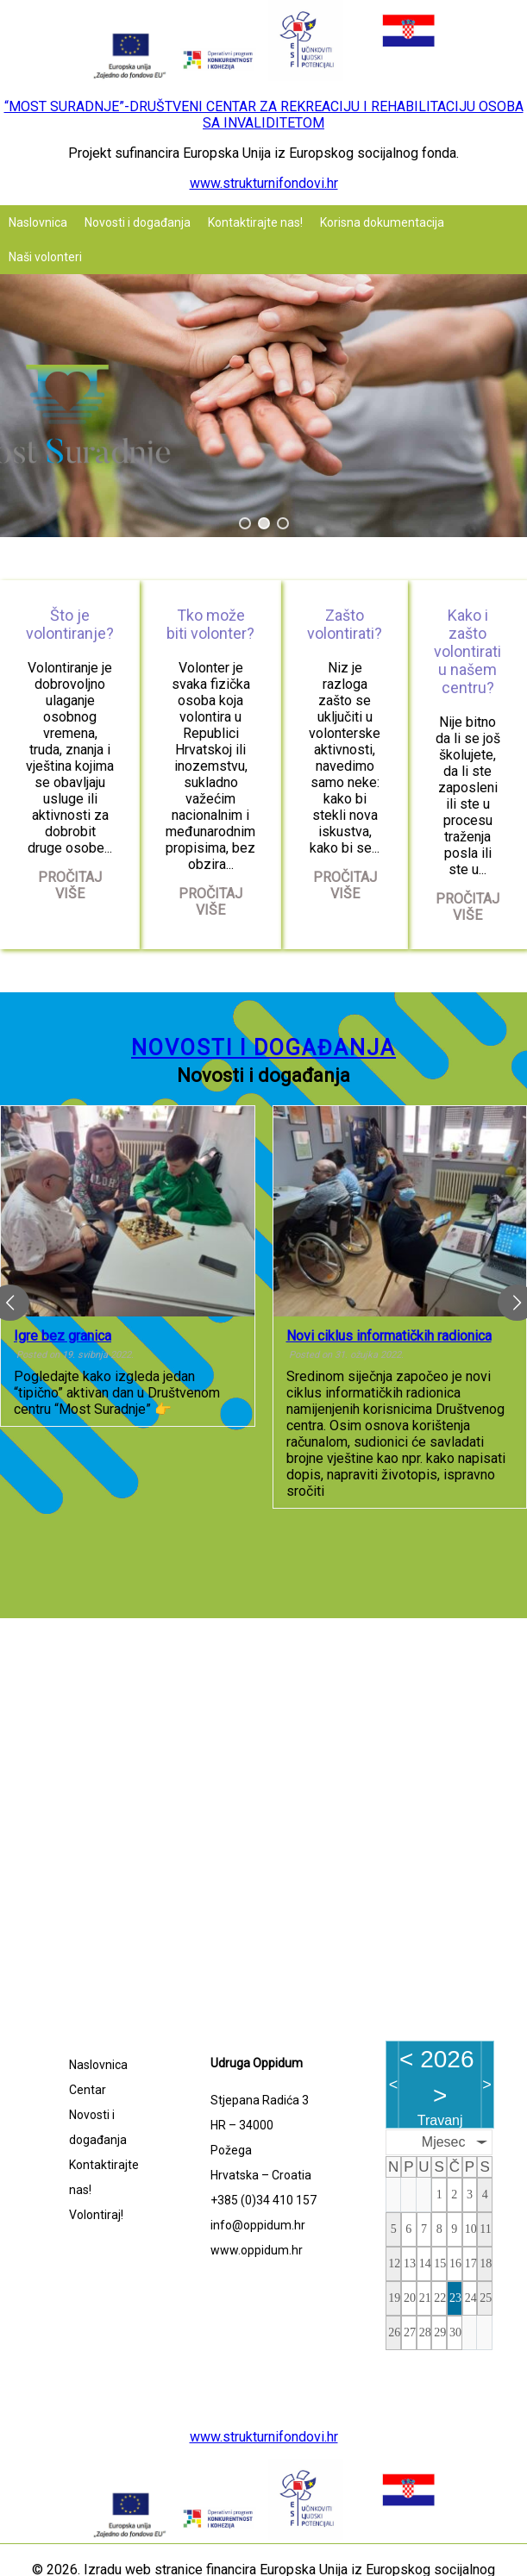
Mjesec (444, 2142)
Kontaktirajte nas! (255, 222)
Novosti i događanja (138, 222)
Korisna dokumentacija (382, 222)
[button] (245, 523)
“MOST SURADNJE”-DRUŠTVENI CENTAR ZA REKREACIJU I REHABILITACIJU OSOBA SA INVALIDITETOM (264, 114)
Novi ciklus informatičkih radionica (389, 1335)
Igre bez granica (62, 1335)
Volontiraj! (96, 2215)
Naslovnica (38, 222)
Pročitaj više (70, 885)
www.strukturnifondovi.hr (264, 183)
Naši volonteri (45, 257)
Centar (87, 2090)
